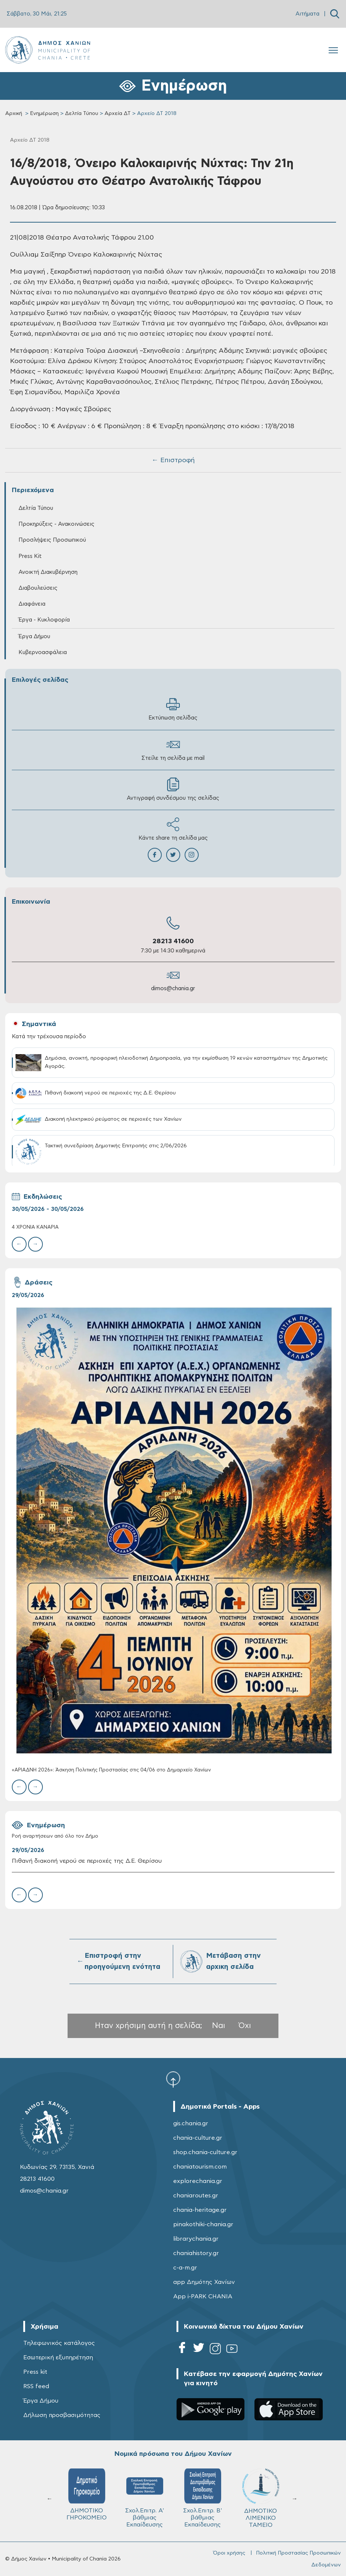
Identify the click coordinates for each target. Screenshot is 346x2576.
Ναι (218, 2026)
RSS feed (36, 2386)
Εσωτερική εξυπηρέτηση (58, 2357)
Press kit (35, 2372)
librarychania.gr (196, 2239)
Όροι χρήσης (229, 2553)
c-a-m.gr (185, 2268)
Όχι (245, 2026)
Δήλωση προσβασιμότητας (61, 2415)
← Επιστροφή (173, 460)
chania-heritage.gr (200, 2210)
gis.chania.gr (190, 2123)
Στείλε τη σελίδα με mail (173, 749)
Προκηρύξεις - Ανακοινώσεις (56, 524)
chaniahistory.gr (196, 2253)
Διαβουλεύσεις (38, 588)
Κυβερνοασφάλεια (42, 652)
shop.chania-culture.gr (205, 2152)
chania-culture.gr (197, 2138)
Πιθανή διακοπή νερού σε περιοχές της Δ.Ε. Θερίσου (87, 1861)
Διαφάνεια (31, 604)
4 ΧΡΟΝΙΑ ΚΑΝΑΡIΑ (35, 1227)
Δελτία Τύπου (81, 113)
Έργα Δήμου (34, 636)
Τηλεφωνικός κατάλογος (59, 2343)
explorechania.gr (197, 2181)
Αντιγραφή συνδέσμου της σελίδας (173, 789)
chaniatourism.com (200, 2167)
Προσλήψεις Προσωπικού (52, 540)
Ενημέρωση (44, 113)
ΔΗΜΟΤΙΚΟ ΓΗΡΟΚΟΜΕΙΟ (202, 2494)
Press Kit (30, 556)
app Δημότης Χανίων (204, 2282)
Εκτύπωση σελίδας (173, 709)
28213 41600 (173, 941)
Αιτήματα (307, 14)
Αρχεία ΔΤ (118, 113)
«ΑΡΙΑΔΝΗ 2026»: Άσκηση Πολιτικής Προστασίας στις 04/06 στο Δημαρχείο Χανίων (111, 1770)
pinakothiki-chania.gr (203, 2224)
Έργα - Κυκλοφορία (44, 620)
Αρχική (13, 113)
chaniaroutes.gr (195, 2195)
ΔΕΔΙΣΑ (144, 2489)
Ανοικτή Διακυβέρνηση (48, 572)
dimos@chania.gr (173, 988)
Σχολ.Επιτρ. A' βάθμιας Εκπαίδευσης (260, 2498)
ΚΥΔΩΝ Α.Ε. (86, 2491)
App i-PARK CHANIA (202, 2296)
